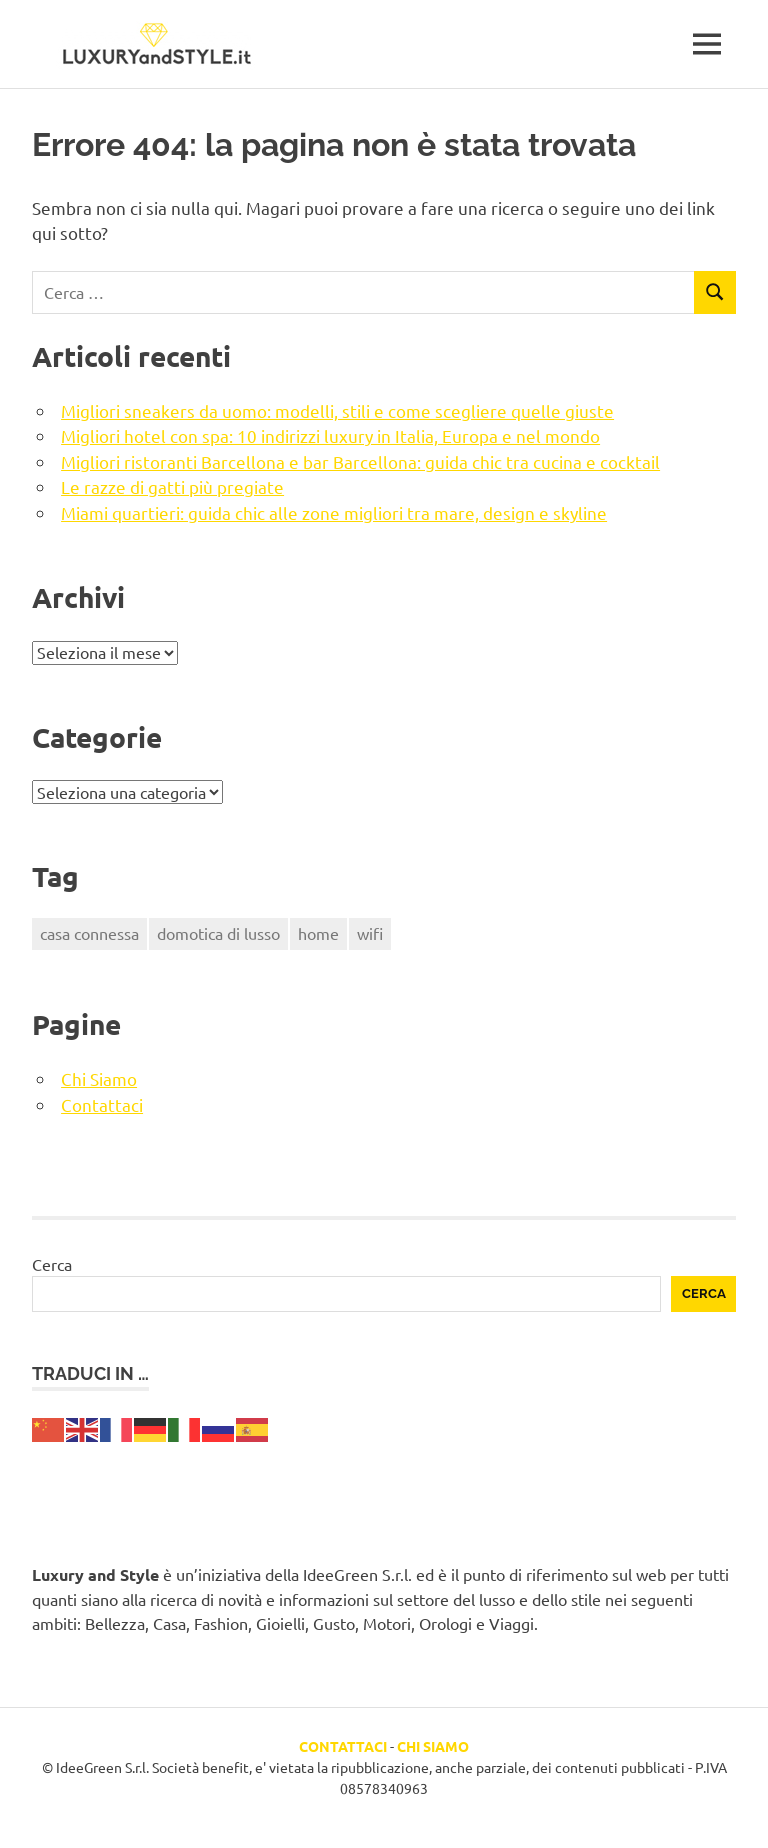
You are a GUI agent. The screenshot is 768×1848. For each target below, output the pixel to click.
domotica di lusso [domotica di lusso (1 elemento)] (218, 933)
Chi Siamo (99, 1078)
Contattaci (102, 1104)
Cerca (52, 1264)
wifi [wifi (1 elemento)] (370, 933)
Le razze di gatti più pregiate (172, 486)
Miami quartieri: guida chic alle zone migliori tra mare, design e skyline (334, 512)
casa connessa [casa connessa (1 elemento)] (89, 933)
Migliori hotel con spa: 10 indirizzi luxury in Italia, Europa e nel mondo (330, 435)
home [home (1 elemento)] (318, 933)
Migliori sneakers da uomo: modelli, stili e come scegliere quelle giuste (337, 410)
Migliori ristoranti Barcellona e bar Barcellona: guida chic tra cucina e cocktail (360, 461)
